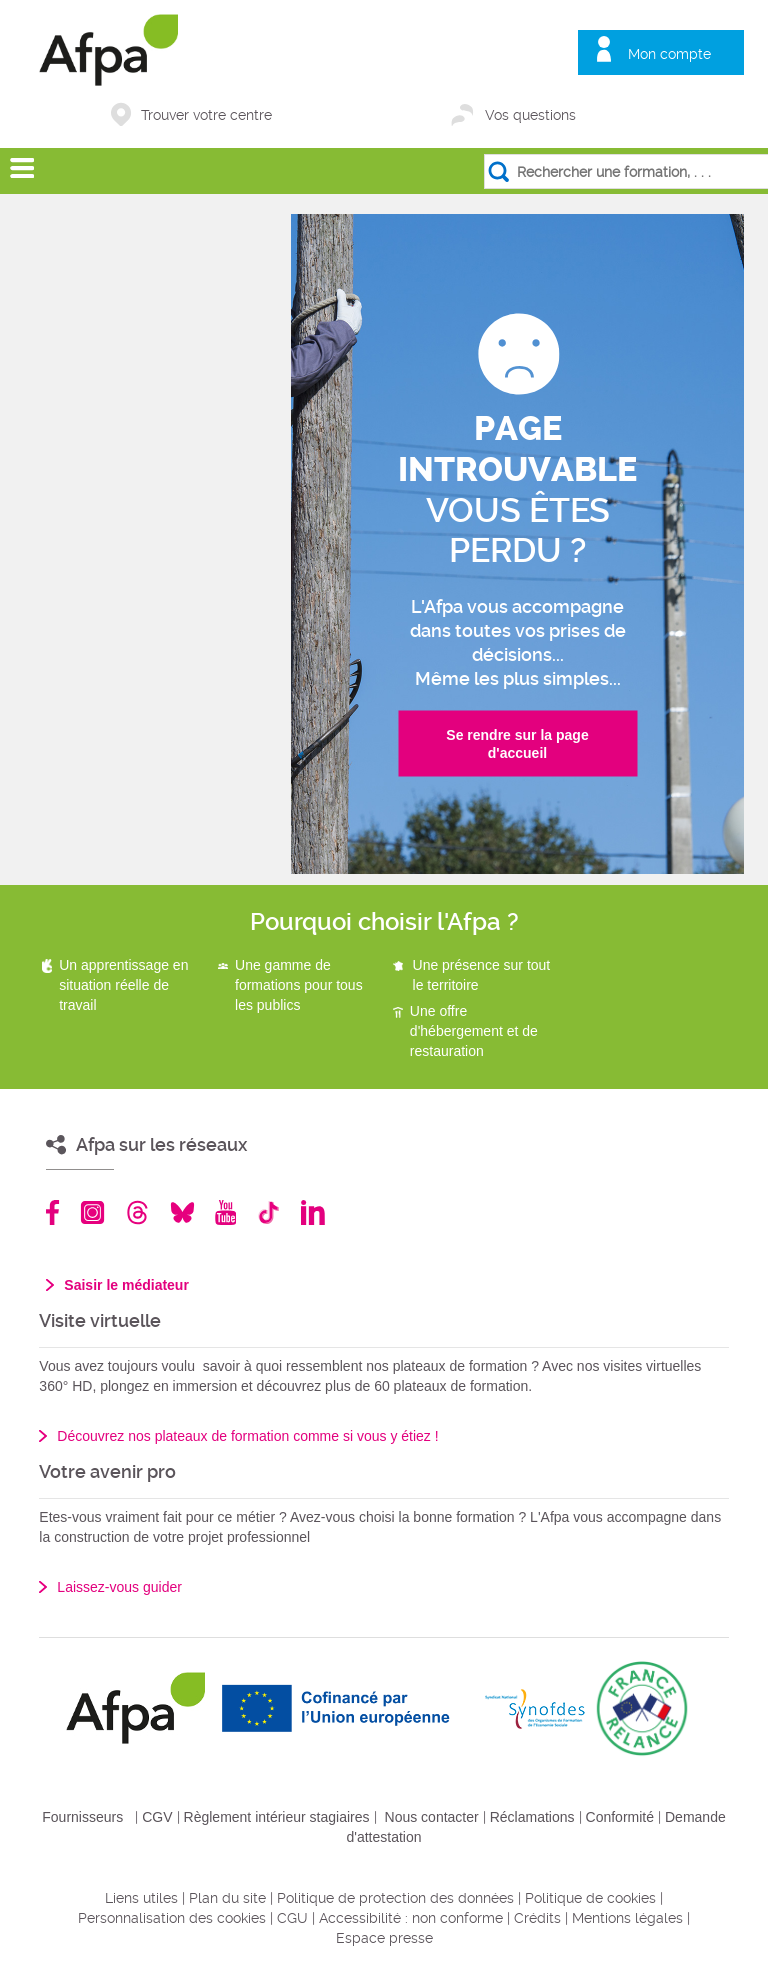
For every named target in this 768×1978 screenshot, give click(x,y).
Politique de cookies (590, 1898)
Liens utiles (141, 1898)
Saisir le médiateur (126, 1285)
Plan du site (227, 1898)
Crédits (537, 1918)
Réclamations (532, 1817)
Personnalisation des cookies (172, 1918)
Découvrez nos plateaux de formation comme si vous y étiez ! (247, 1436)
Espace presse (384, 1938)
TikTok (268, 1212)
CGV (157, 1817)
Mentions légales (627, 1918)
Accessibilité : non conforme (411, 1918)
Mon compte (669, 54)
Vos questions (530, 115)
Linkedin (313, 1212)
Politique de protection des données (395, 1898)
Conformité (620, 1817)
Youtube (225, 1212)
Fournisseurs (82, 1817)
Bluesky (182, 1212)
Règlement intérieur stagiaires (277, 1817)
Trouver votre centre (206, 115)
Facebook (53, 1212)
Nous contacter (432, 1817)
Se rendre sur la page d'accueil (517, 744)
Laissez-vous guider (119, 1587)
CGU (292, 1918)
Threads (137, 1212)
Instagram (92, 1212)
